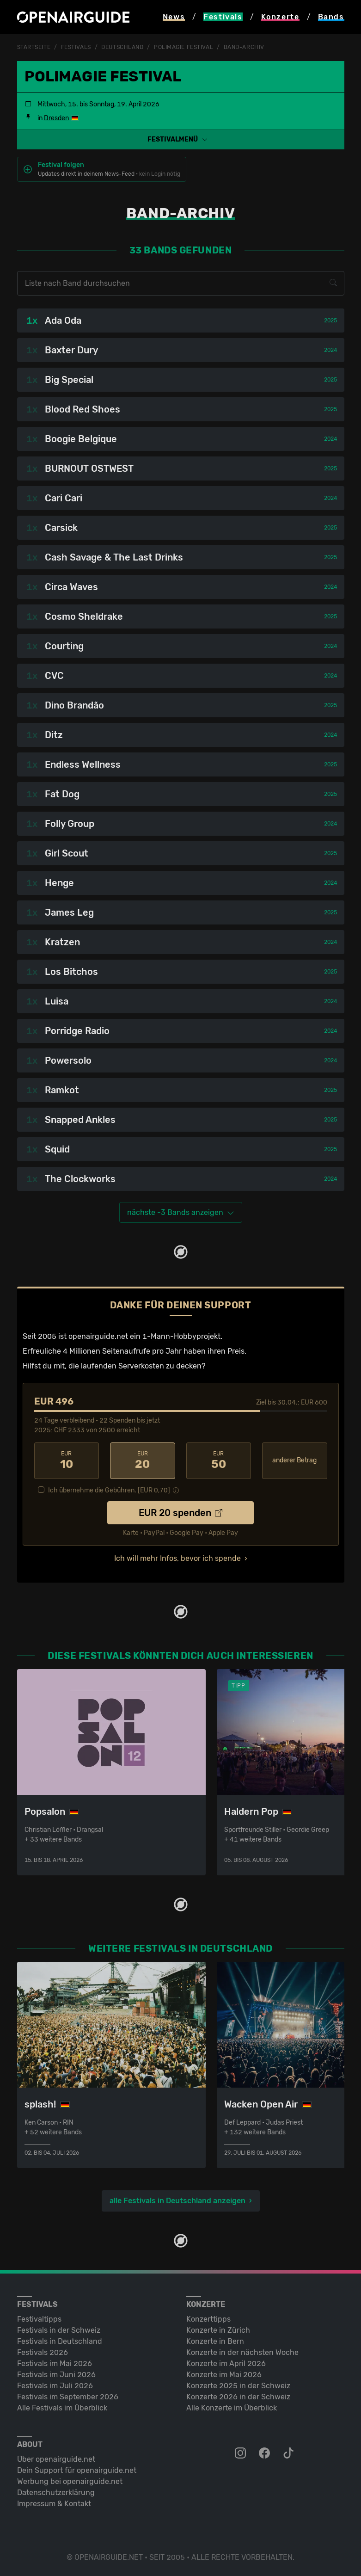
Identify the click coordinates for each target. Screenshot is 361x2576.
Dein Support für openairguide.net (76, 2470)
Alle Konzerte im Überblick (231, 2407)
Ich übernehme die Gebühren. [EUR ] (109, 1490)
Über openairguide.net (56, 2459)
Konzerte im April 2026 (226, 2363)
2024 (330, 350)
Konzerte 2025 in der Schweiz (238, 2385)
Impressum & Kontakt (54, 2503)
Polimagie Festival (183, 47)
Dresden (56, 118)
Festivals (76, 47)
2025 (330, 320)
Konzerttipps (208, 2319)
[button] (180, 139)
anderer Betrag (294, 1460)
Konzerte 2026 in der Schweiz (238, 2396)
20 (142, 1460)
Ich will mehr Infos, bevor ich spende (177, 1558)
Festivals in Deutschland (59, 2341)
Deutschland (122, 47)
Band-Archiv (244, 47)
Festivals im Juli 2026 (55, 2385)
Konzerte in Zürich (218, 2330)
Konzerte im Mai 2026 (224, 2374)
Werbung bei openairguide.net (69, 2481)
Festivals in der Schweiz (58, 2330)
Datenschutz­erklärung (56, 2492)
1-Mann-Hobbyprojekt (181, 1336)
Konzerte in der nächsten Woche (242, 2352)
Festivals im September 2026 (67, 2396)
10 (67, 1460)
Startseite (34, 47)
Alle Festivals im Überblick (62, 2407)
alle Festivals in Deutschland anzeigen (177, 2200)
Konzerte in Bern (215, 2341)
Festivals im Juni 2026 (56, 2374)
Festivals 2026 (42, 2352)
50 (219, 1460)
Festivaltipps (39, 2319)
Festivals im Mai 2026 (54, 2363)
